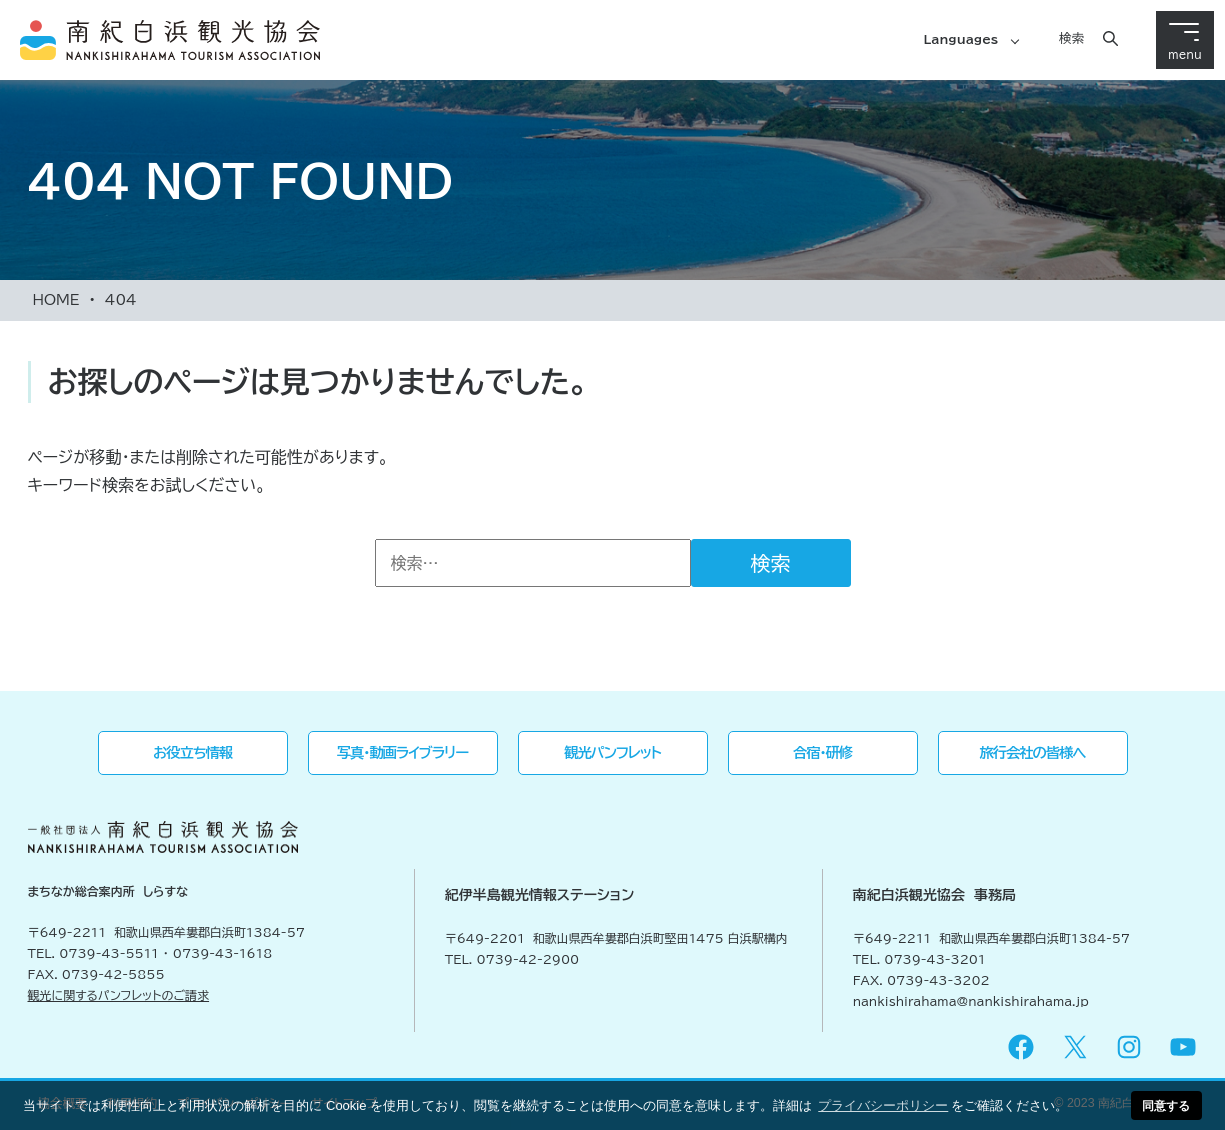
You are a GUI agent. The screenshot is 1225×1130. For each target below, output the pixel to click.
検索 (1071, 38)
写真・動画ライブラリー (402, 752)
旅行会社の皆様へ (1033, 752)
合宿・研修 (822, 752)
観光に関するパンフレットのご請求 (119, 995)
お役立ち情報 (192, 752)
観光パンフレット (612, 752)
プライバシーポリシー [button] (883, 1105)
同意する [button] (1166, 1105)
